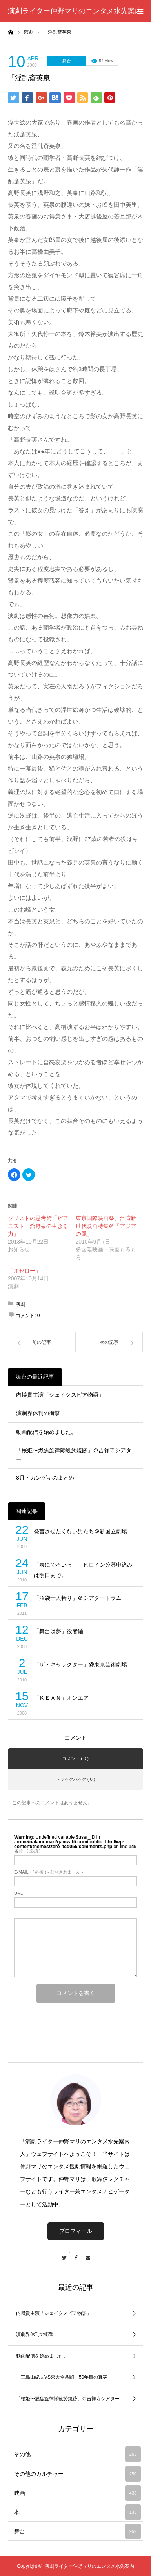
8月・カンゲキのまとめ (45, 1478)
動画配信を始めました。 (46, 1432)
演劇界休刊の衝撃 (38, 1413)
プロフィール (75, 2231)
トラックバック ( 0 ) (75, 1779)
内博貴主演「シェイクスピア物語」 (60, 1395)
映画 (77, 2493)
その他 (77, 2454)
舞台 (66, 60)
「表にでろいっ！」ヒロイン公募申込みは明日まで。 (83, 1569)
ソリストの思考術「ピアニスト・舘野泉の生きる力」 (38, 1226)
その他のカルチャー (77, 2474)
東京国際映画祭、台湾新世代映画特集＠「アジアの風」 (106, 1226)
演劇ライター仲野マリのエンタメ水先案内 (75, 11)
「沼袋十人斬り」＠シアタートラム (78, 1598)
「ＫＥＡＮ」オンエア (61, 1698)
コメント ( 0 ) (75, 1758)
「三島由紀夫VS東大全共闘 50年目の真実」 (64, 2377)
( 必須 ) (27, 1851)
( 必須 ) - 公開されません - (48, 1872)
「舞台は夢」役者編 (58, 1631)
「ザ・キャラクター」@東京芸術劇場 (80, 1664)
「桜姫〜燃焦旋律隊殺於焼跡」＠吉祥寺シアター (73, 1454)
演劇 (20, 1304)
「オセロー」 (24, 1270)
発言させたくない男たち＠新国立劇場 (80, 1531)
